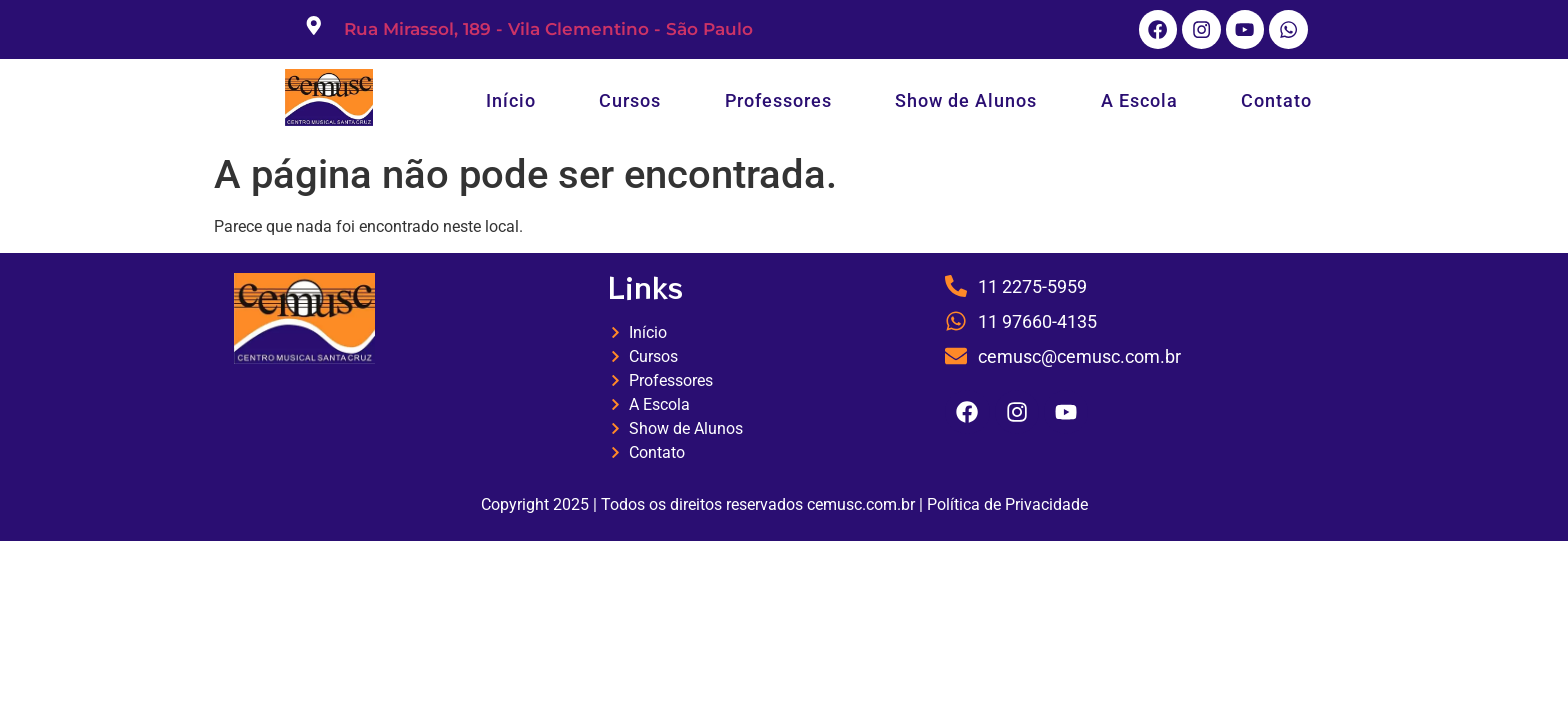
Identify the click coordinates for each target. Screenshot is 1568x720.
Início (511, 103)
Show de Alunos (966, 103)
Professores (778, 103)
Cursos (630, 103)
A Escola (1139, 103)
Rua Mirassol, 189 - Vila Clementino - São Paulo (548, 31)
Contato (1276, 103)
